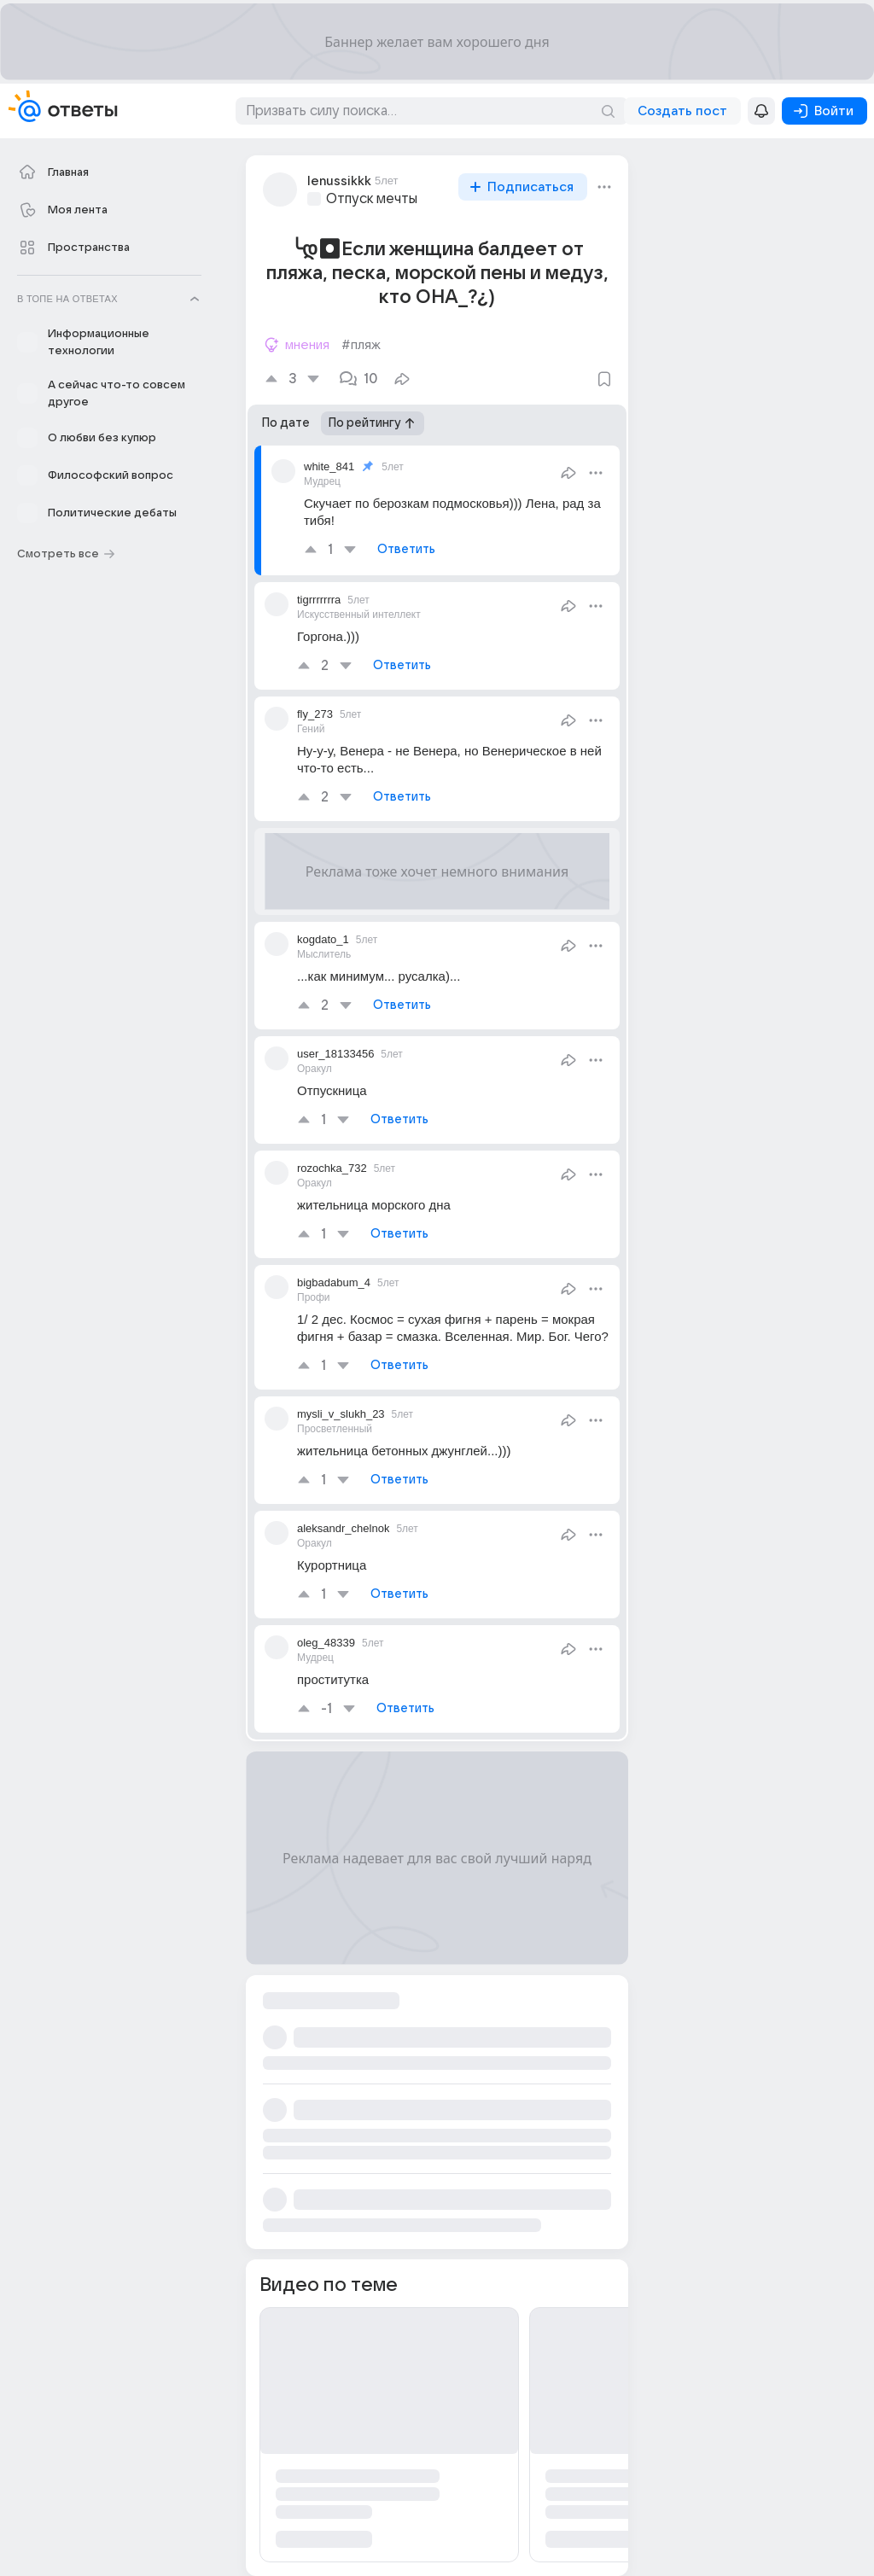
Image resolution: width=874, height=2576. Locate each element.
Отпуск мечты (371, 199)
